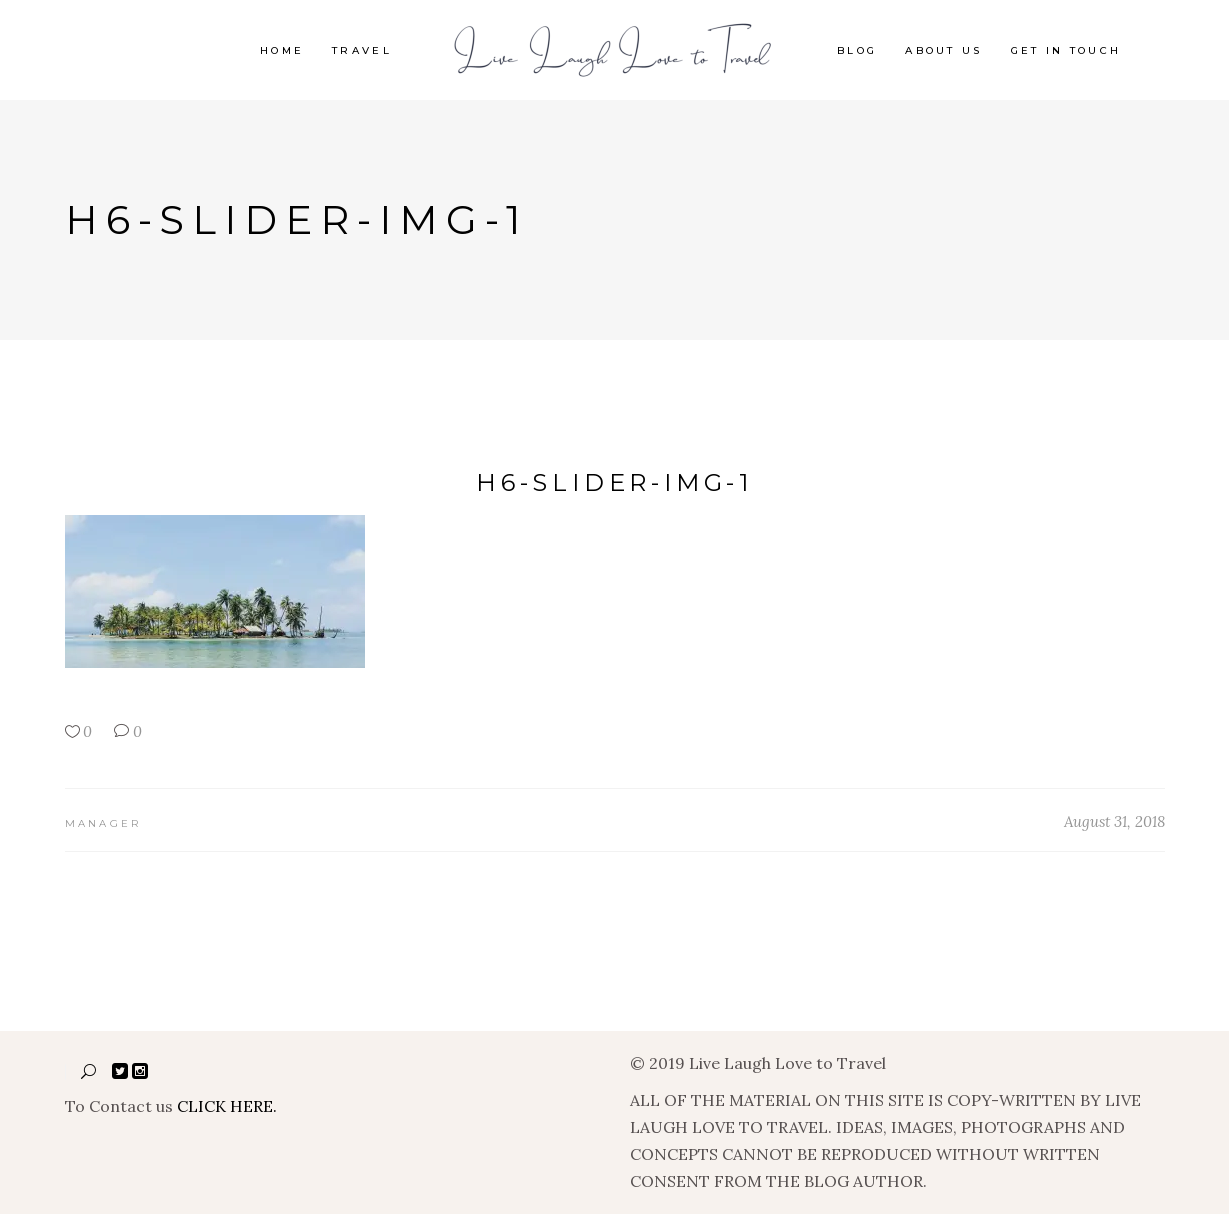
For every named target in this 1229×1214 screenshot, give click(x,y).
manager (103, 823)
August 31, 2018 (1114, 821)
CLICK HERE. (227, 1106)
